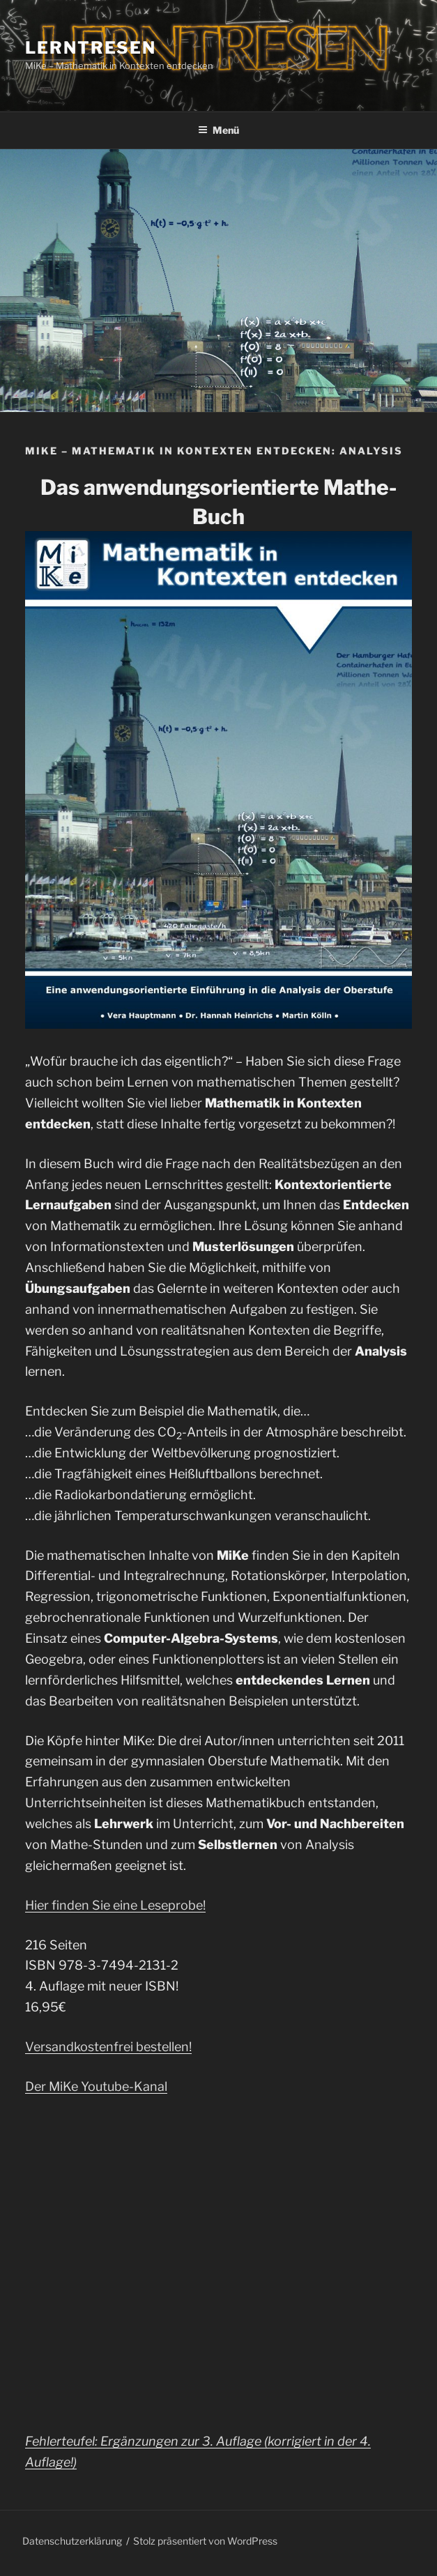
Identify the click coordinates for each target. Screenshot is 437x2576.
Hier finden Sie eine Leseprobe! (115, 1905)
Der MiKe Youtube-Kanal (96, 2086)
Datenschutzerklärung (72, 2541)
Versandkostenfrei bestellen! (108, 2046)
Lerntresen (90, 48)
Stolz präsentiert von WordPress (205, 2541)
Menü (218, 130)
